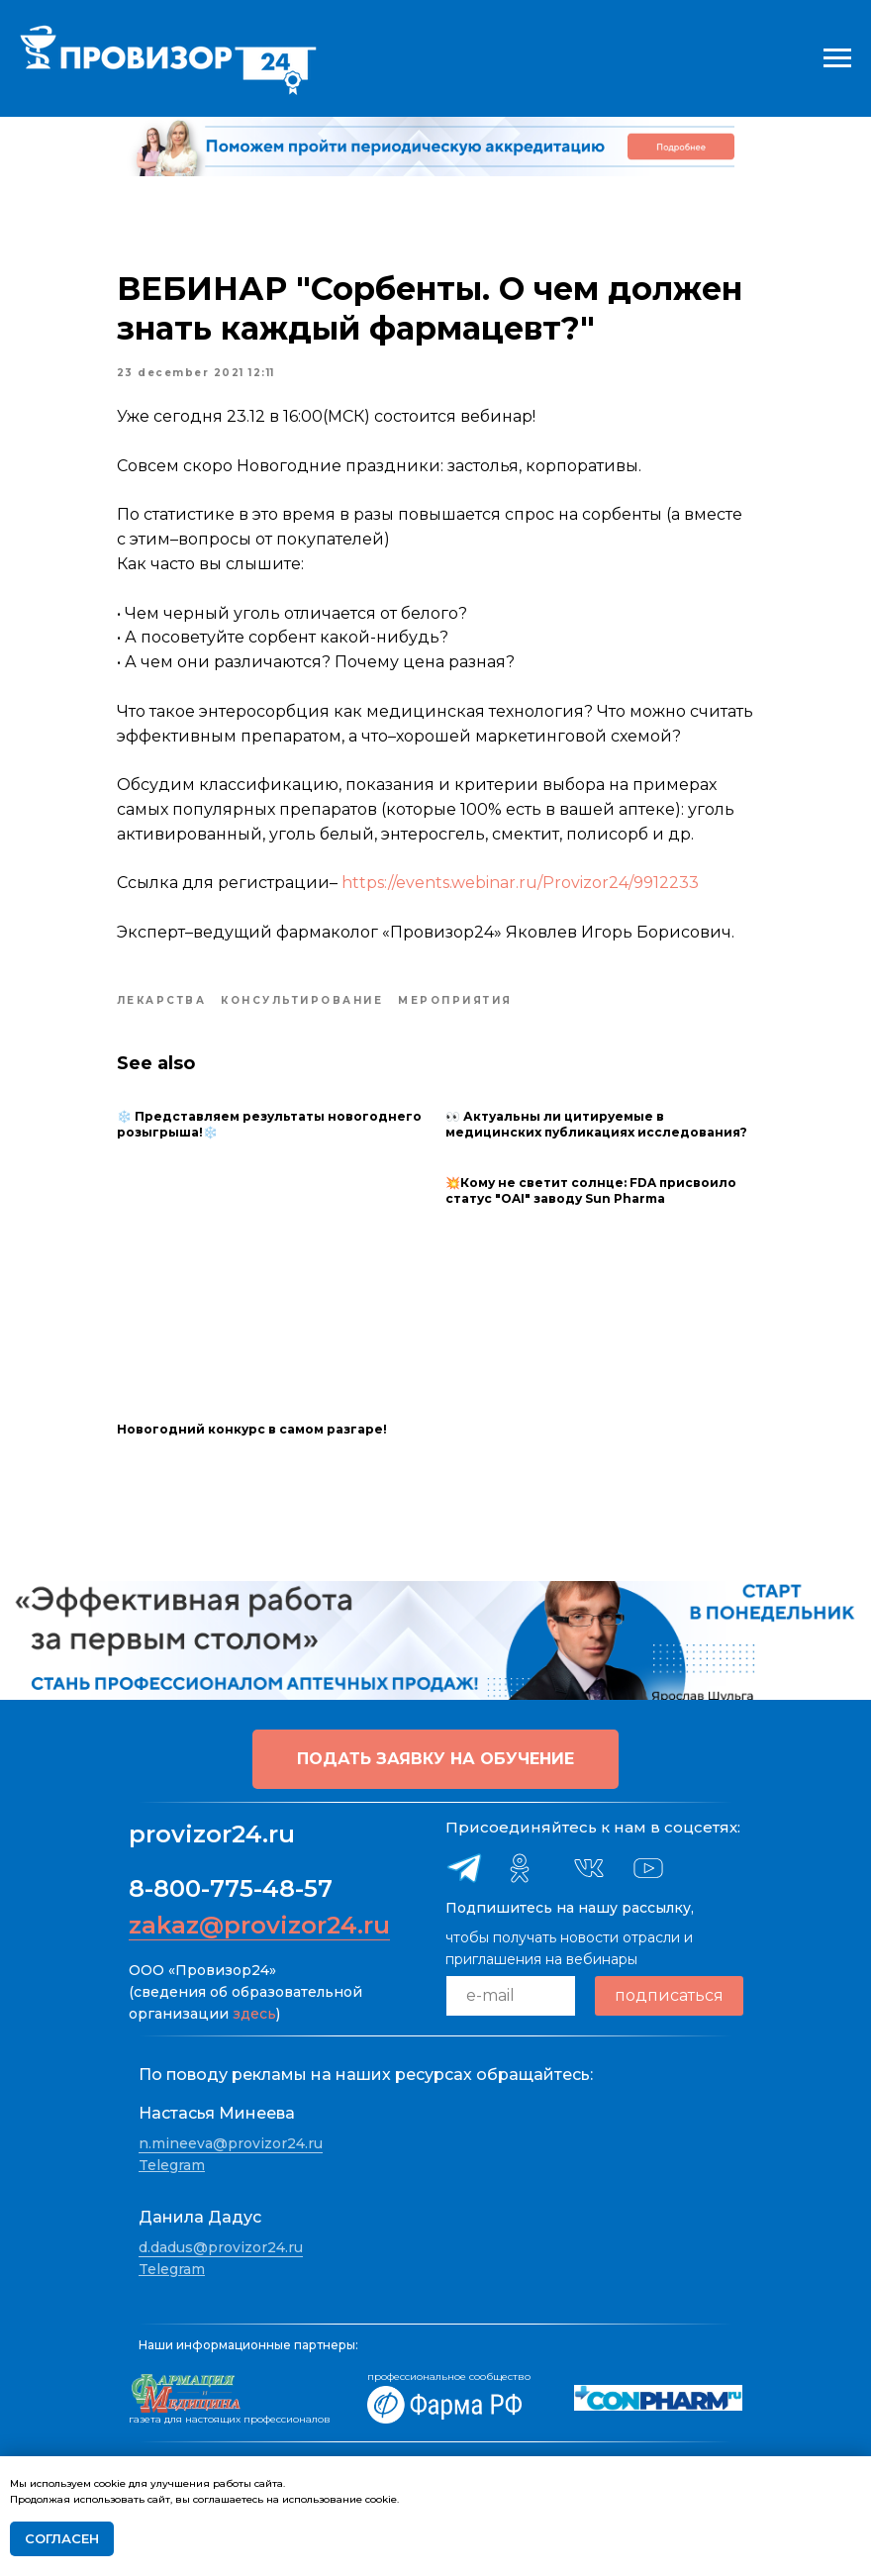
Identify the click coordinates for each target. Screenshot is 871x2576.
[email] (510, 1995)
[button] (435, 1758)
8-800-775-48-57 (231, 1887)
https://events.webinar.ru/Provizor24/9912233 (522, 883)
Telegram (172, 2164)
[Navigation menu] (837, 58)
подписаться (669, 1995)
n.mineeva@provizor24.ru (231, 2143)
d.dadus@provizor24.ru (221, 2247)
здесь (254, 2013)
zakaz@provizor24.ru (259, 1924)
